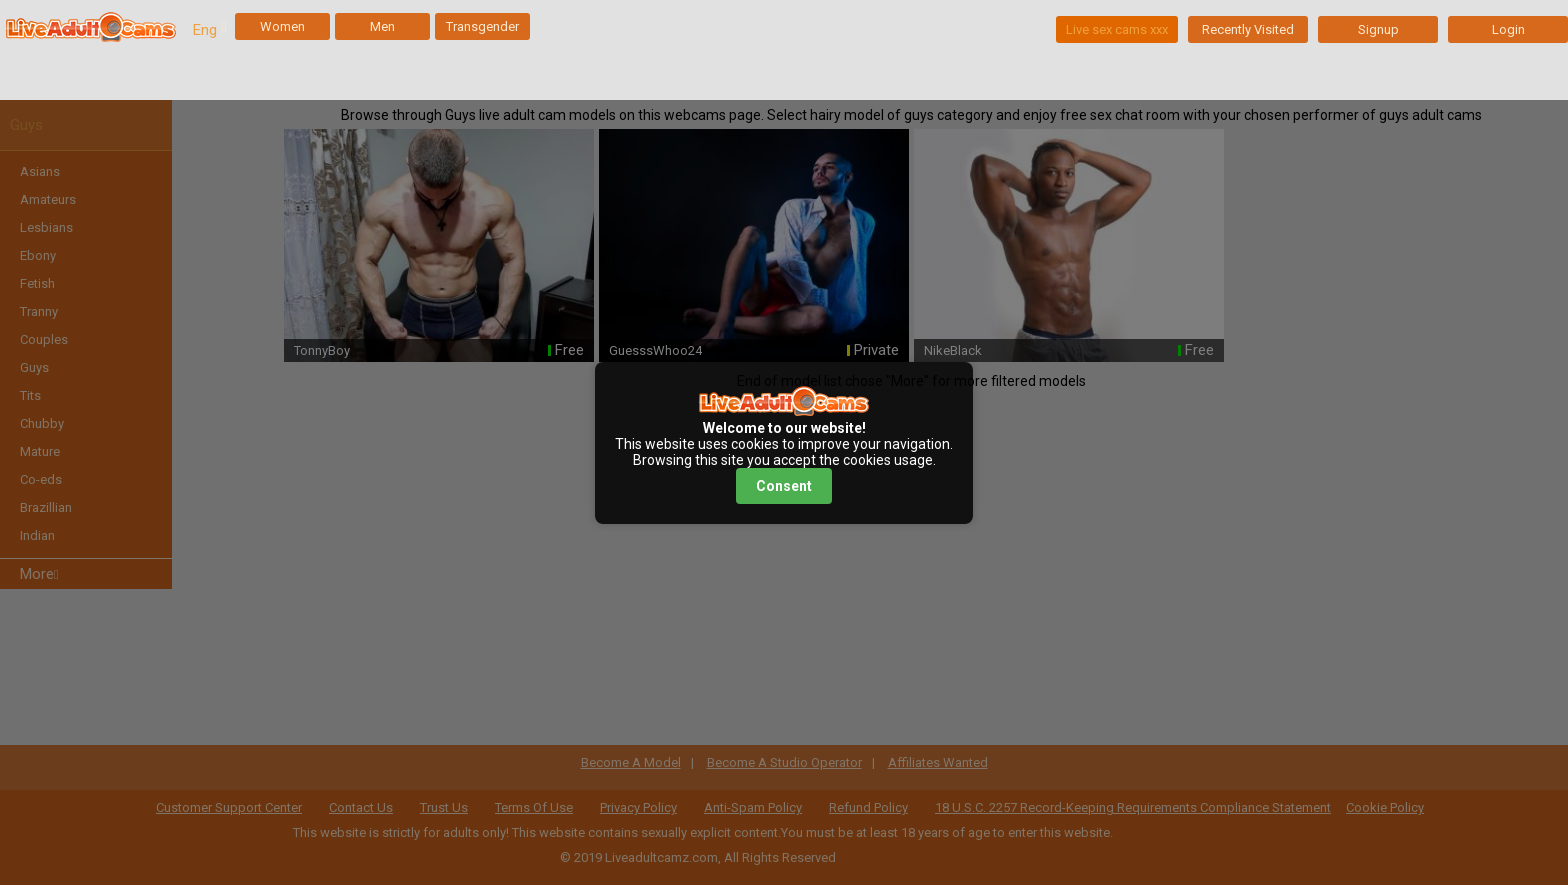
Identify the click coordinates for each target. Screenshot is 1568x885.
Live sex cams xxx (1117, 29)
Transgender (482, 26)
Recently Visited (1248, 29)
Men (382, 26)
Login (1508, 29)
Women (282, 26)
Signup (1378, 29)
